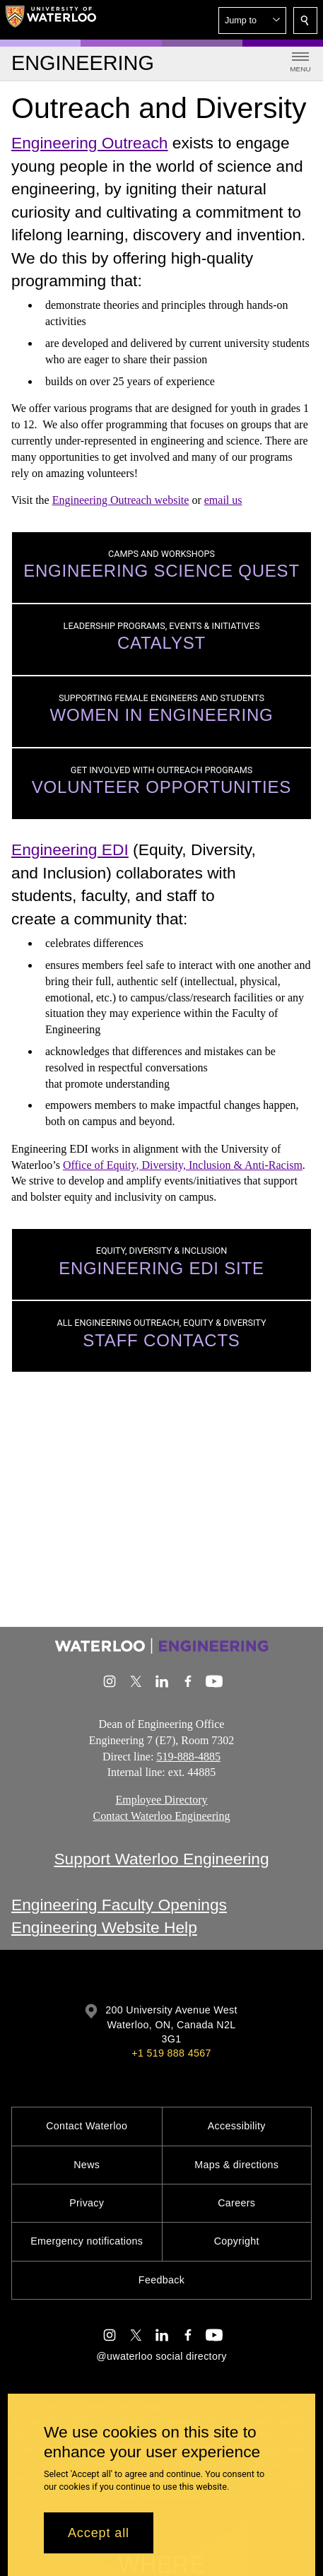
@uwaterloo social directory (161, 2356)
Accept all (98, 2533)
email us (223, 500)
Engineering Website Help (104, 1927)
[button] (252, 20)
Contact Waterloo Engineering (161, 1816)
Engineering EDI (70, 849)
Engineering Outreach (89, 143)
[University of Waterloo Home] (51, 20)
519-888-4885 (188, 1757)
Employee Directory (161, 1800)
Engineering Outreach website (120, 500)
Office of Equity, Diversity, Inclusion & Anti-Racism (183, 1165)
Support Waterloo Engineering (161, 1858)
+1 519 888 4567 (171, 2053)
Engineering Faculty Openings (119, 1904)
